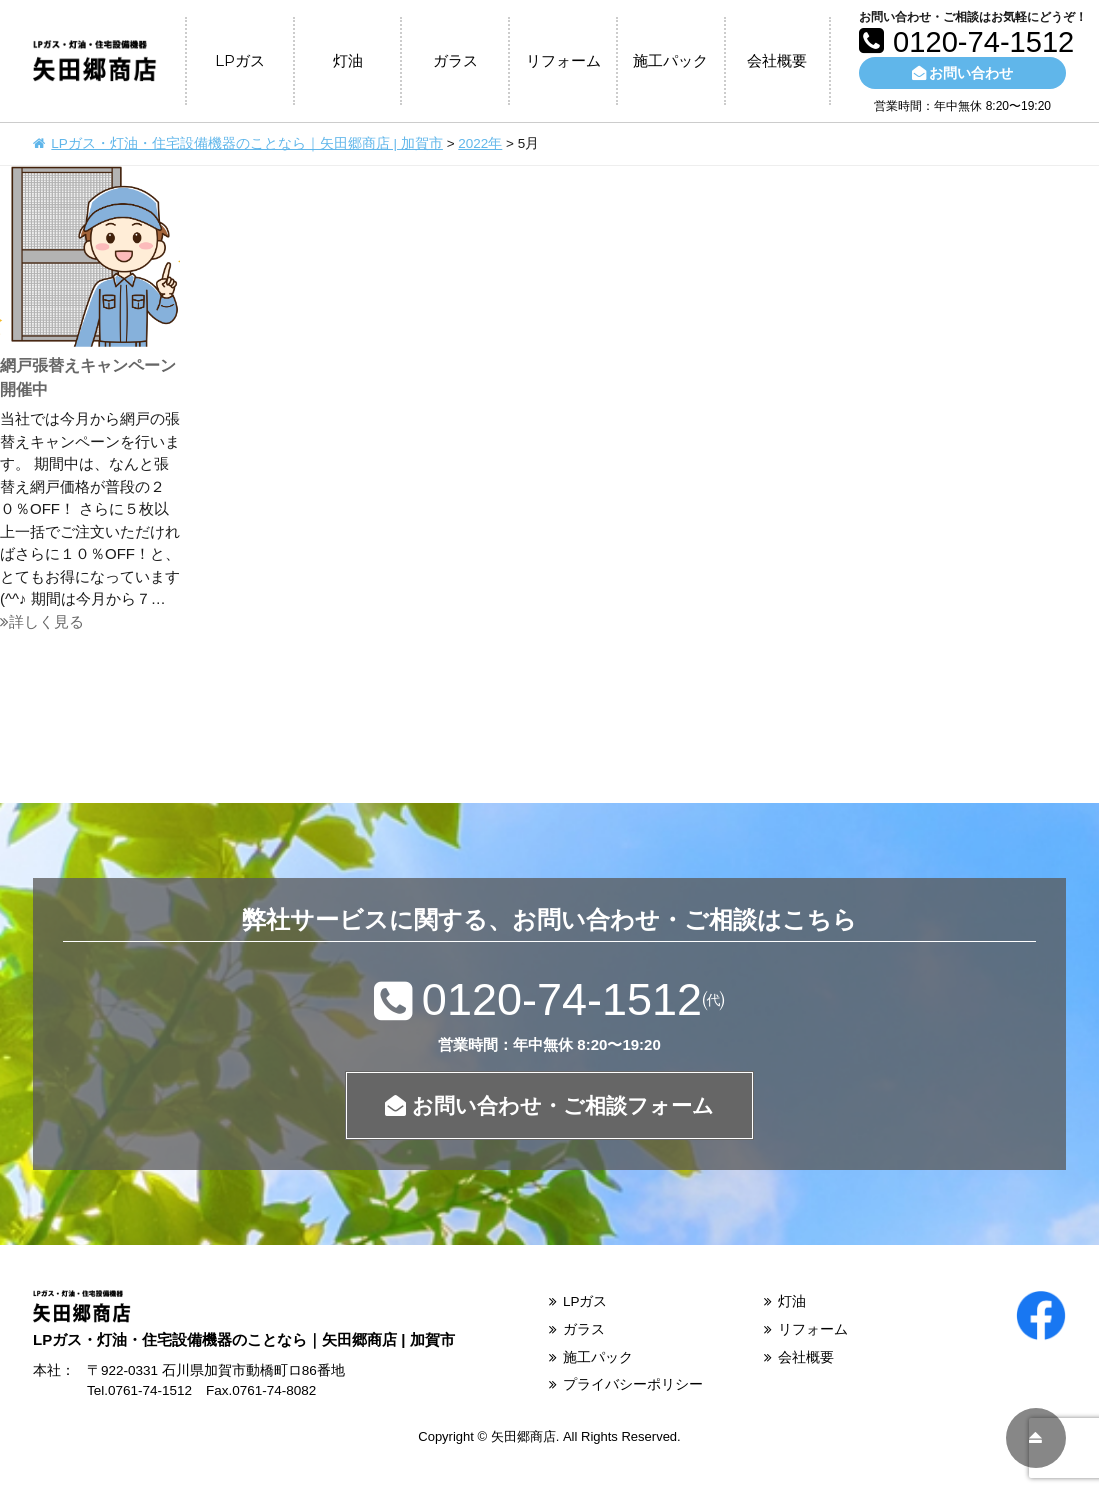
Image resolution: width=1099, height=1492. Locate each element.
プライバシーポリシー (633, 1384)
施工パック (670, 60)
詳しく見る (42, 621)
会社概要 (777, 60)
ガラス (455, 60)
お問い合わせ (962, 73)
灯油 (348, 60)
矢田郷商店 (523, 1436)
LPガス (240, 60)
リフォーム (563, 60)
